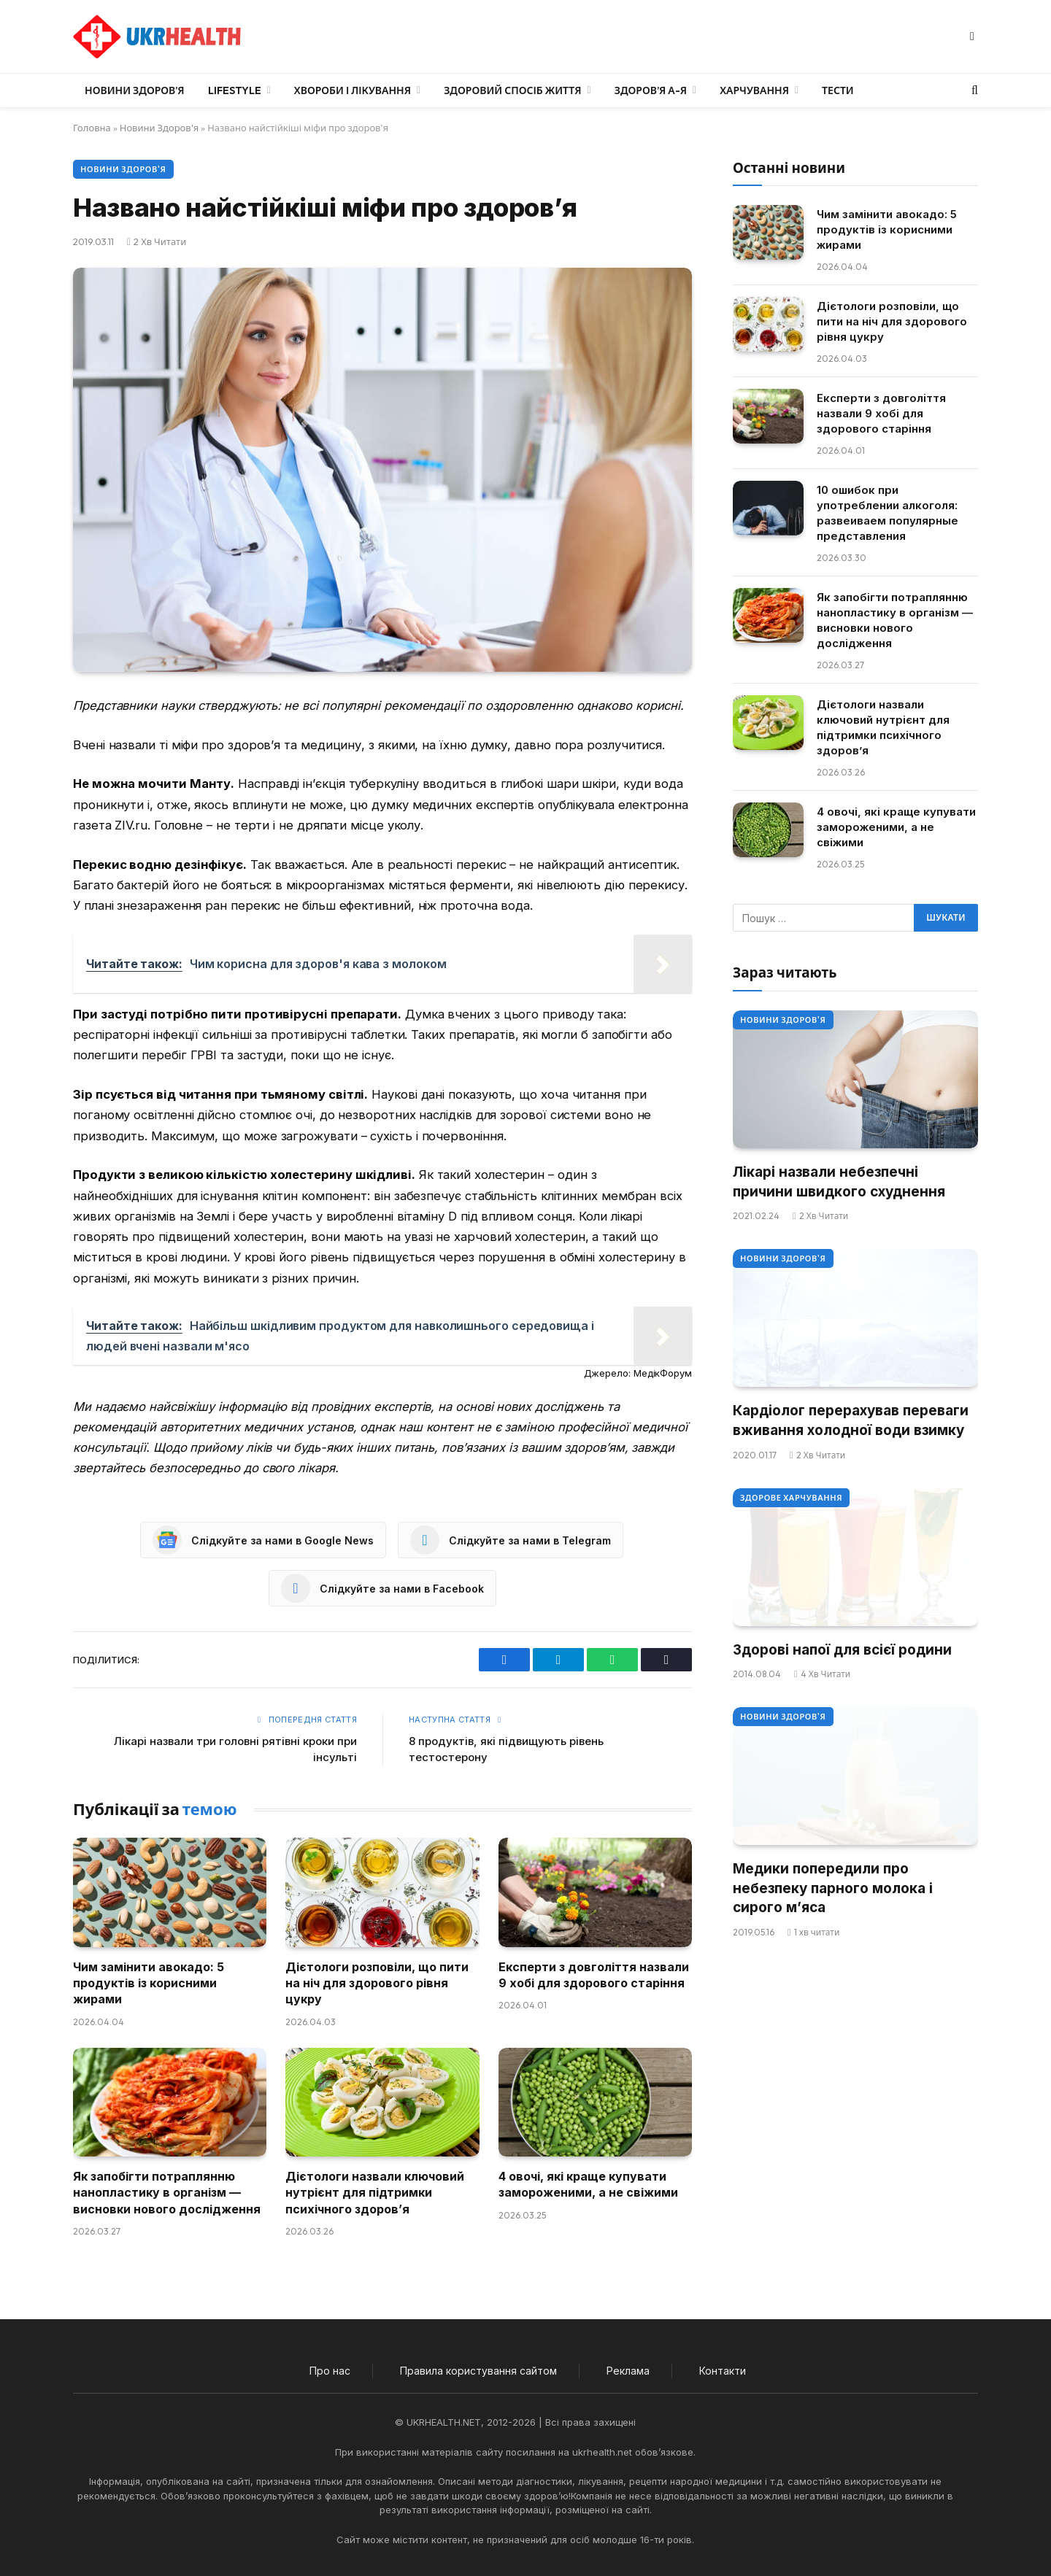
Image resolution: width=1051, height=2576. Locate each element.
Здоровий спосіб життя (512, 90)
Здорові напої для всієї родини (842, 1649)
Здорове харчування (791, 1498)
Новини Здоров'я (159, 128)
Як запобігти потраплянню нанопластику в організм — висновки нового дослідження (167, 2192)
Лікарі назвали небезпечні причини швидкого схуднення (839, 1182)
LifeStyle (234, 90)
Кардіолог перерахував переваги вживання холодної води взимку (851, 1420)
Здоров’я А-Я (651, 90)
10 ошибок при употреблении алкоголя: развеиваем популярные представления (887, 513)
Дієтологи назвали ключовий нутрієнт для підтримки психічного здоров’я (374, 2192)
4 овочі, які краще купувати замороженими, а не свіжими (588, 2184)
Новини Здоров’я (135, 90)
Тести (838, 90)
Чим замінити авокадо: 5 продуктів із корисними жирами (148, 1983)
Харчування (754, 90)
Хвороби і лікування (352, 90)
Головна (92, 128)
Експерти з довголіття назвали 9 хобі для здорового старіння (593, 1975)
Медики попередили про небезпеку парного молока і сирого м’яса (833, 1888)
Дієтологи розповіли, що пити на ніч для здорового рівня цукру (377, 1983)
